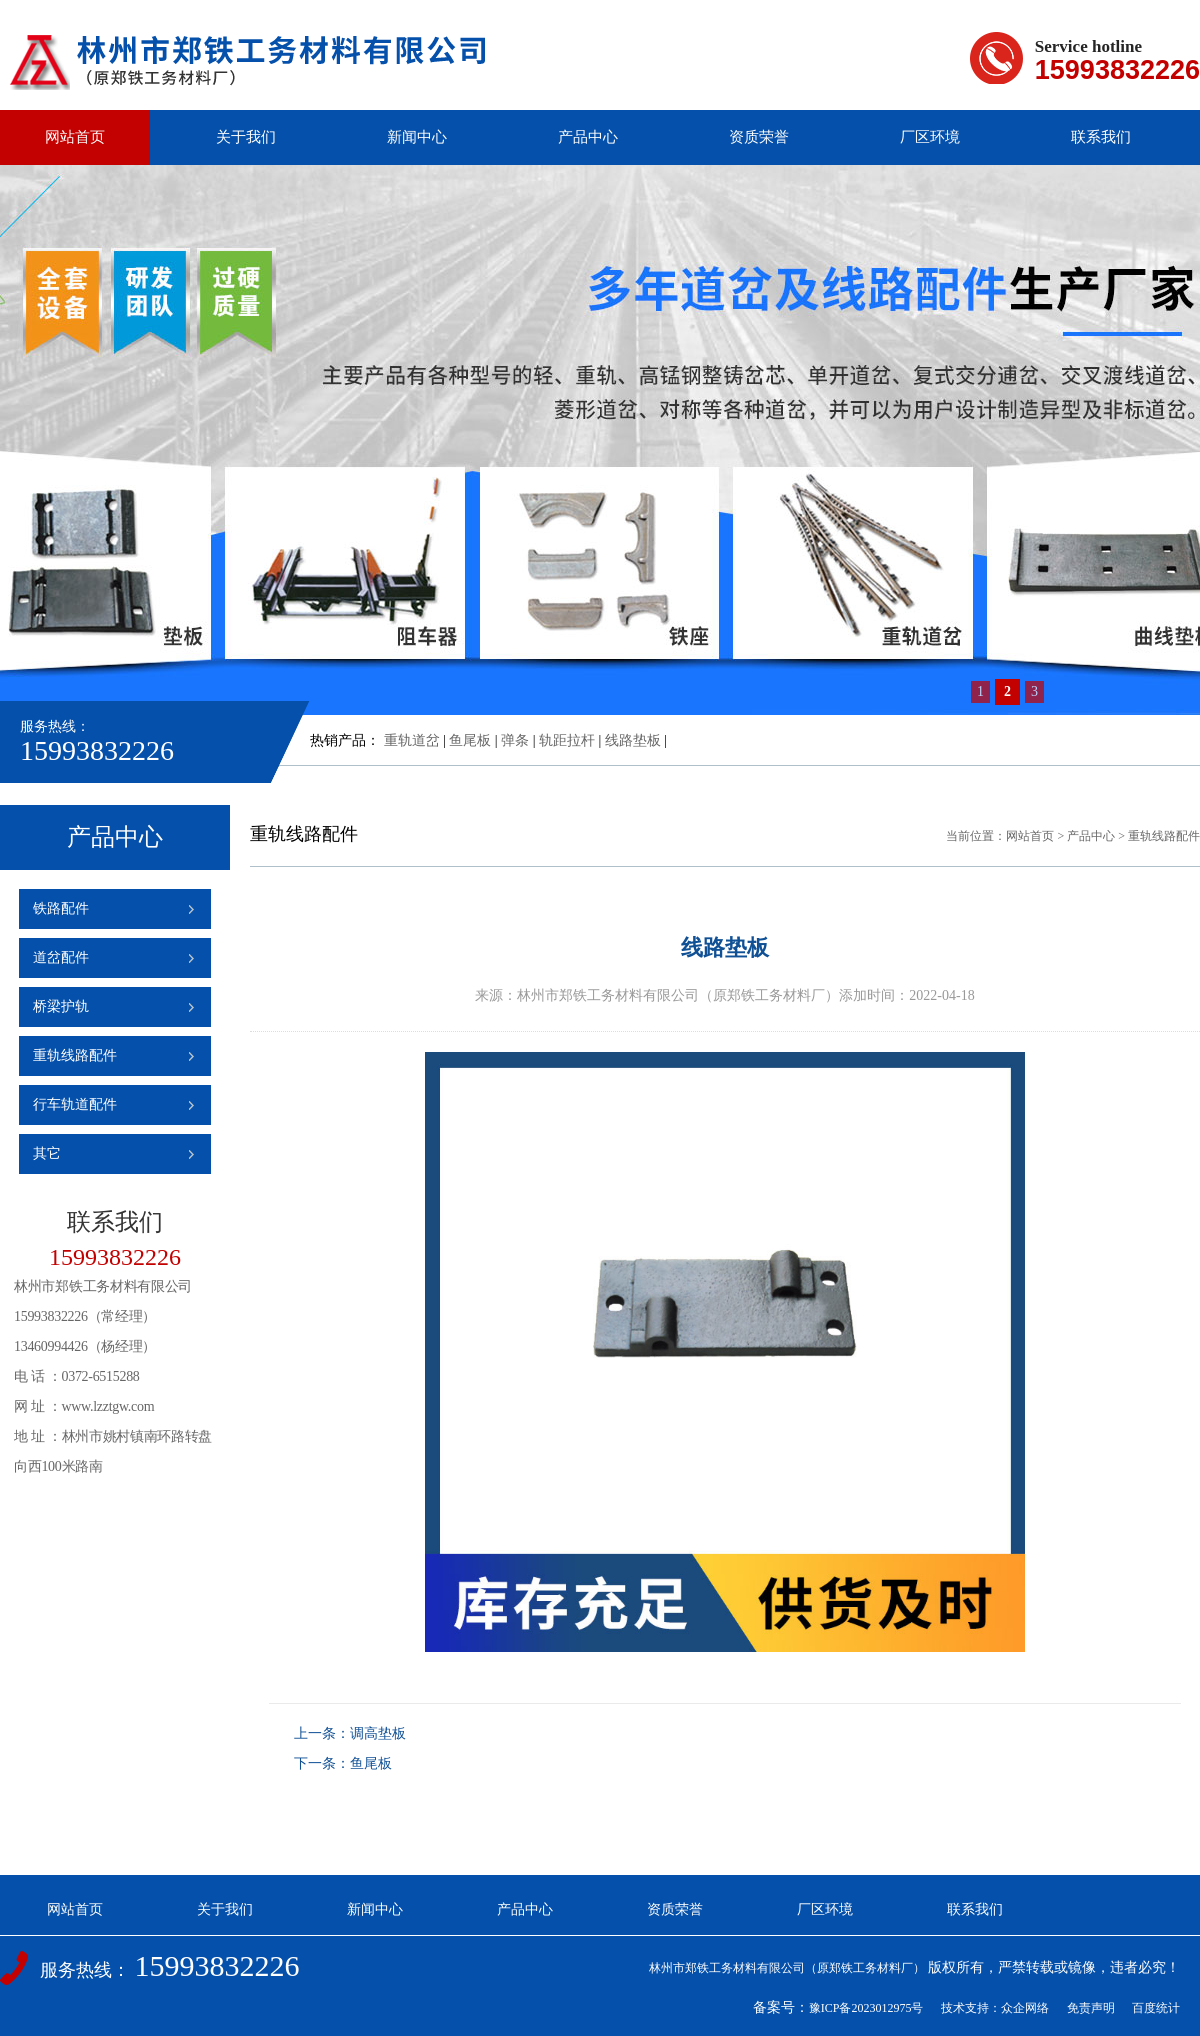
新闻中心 (417, 137)
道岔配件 (61, 957)
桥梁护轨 (61, 1006)
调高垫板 (378, 1733)
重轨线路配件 (75, 1055)
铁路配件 (61, 908)
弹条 (515, 740)
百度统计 (1156, 2008)
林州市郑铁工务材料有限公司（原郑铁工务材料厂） (787, 1968)
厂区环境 (930, 137)
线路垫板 (633, 740)
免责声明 (1091, 2008)
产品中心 (588, 137)
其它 (47, 1153)
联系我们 (1101, 137)
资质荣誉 (759, 137)
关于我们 (246, 137)
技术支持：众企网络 (995, 2008)
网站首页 (75, 137)
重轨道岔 (412, 740)
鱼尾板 (470, 740)
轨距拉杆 (567, 740)
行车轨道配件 (75, 1104)
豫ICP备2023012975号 (866, 2008)
